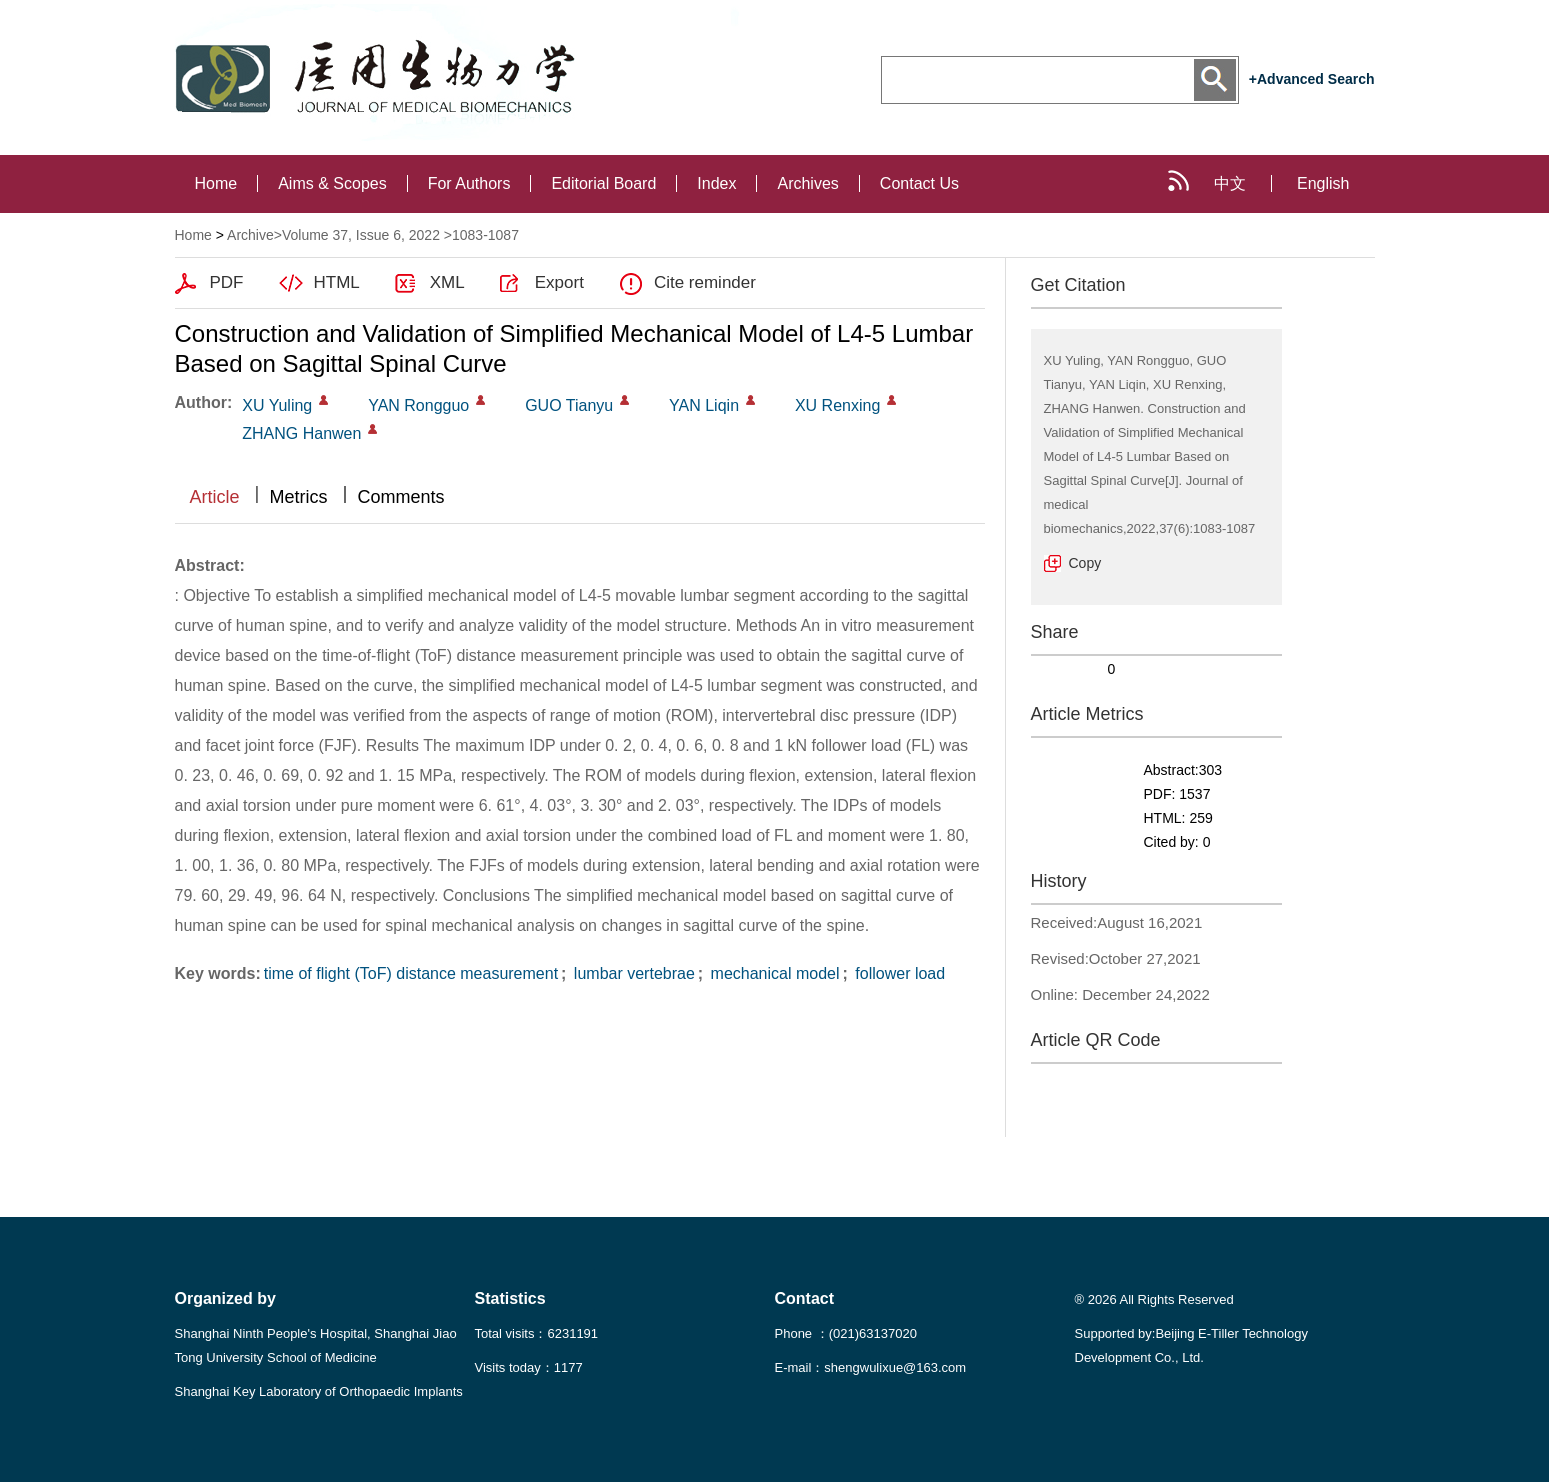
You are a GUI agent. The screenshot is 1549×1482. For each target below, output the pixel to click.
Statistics (510, 1298)
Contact (805, 1298)
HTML (337, 282)
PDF (227, 282)
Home (216, 183)
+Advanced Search (1312, 79)
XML (447, 282)
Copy (1085, 563)
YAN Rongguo (418, 405)
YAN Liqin (704, 405)
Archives (807, 183)
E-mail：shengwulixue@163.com (871, 1367)
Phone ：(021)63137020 (846, 1333)
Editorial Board (603, 183)
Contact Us (919, 183)
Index (716, 183)
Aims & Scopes (332, 183)
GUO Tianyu (569, 405)
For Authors (469, 183)
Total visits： (537, 1333)
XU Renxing (837, 405)
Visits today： (529, 1367)
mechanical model (772, 973)
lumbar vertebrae (631, 973)
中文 (1230, 183)
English (1323, 183)
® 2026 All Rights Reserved (1154, 1299)
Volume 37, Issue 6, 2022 (361, 235)
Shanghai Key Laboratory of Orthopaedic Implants (319, 1391)
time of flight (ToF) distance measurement (411, 973)
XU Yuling (277, 405)
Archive (250, 235)
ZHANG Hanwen (301, 433)
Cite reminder (705, 282)
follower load (898, 973)
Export (559, 282)
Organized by (225, 1298)
